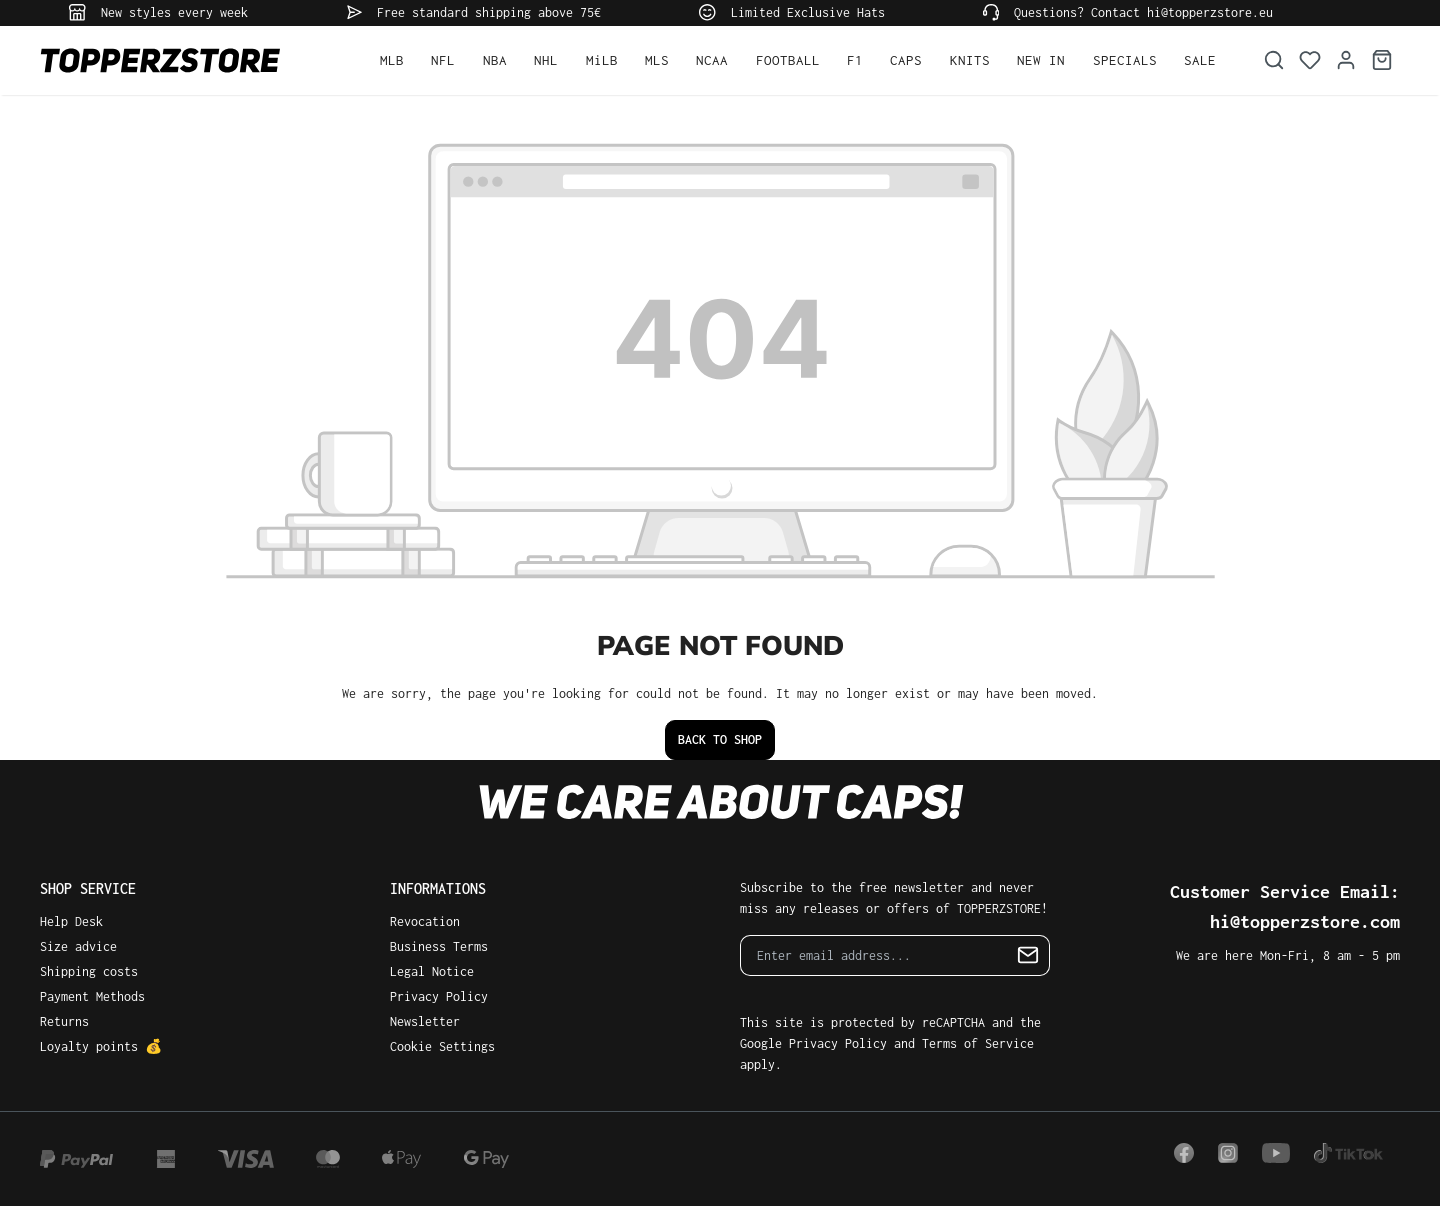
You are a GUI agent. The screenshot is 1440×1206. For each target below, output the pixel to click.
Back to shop (720, 739)
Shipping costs (89, 971)
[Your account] (1346, 60)
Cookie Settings (442, 1046)
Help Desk (71, 921)
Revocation (425, 921)
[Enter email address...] (874, 955)
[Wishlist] (1310, 60)
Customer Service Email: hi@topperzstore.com (1285, 906)
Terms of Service (978, 1043)
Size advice (78, 946)
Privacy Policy (439, 996)
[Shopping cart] (1382, 60)
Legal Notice (432, 971)
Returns (64, 1021)
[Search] (1274, 60)
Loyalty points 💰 (101, 1046)
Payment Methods (92, 996)
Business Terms (439, 946)
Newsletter (425, 1021)
